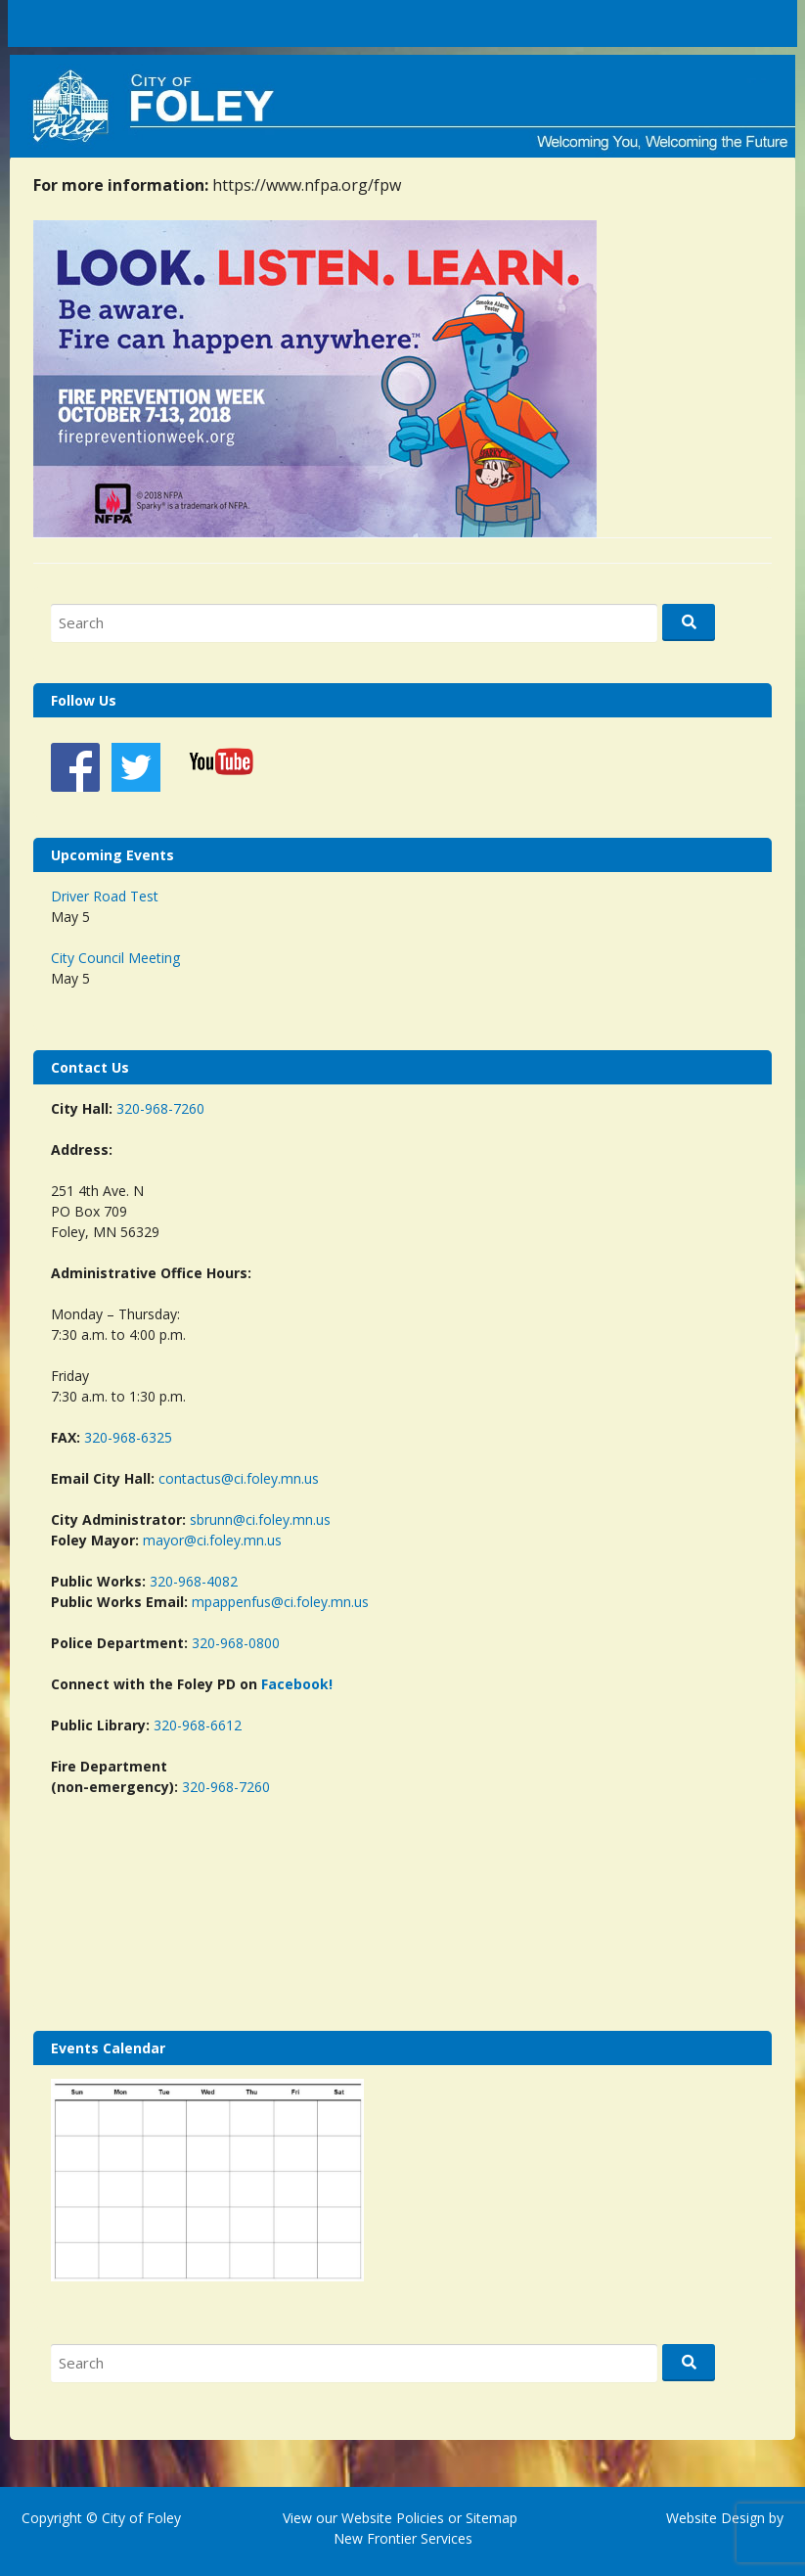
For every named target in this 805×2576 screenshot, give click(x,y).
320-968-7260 (160, 1108)
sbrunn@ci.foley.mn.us (260, 1519)
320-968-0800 (236, 1642)
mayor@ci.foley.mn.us (212, 1540)
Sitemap (489, 2517)
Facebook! (297, 1684)
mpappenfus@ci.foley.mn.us (280, 1601)
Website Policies (392, 2517)
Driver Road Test (104, 896)
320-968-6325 (128, 1437)
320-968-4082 (194, 1581)
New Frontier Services (403, 2538)
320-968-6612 (198, 1725)
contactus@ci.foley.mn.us (238, 1478)
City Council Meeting (115, 957)
